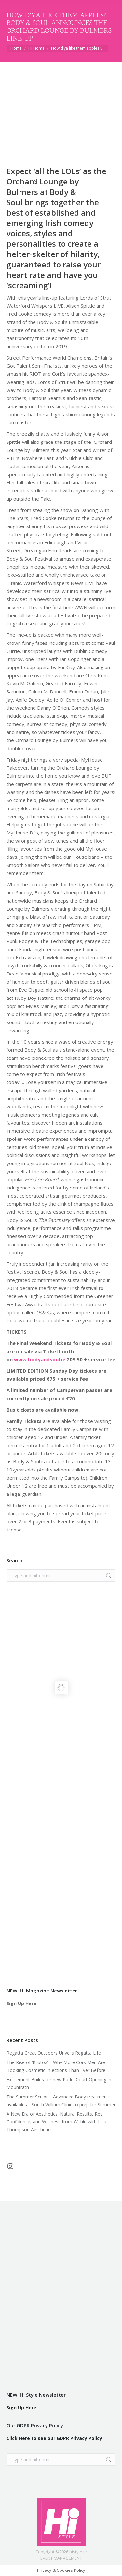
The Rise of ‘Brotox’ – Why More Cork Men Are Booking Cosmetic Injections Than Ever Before (56, 2066)
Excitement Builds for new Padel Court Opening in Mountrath (59, 2083)
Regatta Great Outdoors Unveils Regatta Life (54, 2053)
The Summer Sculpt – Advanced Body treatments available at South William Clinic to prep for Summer (61, 2101)
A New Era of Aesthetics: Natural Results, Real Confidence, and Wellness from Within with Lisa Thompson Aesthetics (56, 2122)
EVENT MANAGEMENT (61, 2558)
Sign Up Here (21, 2003)
